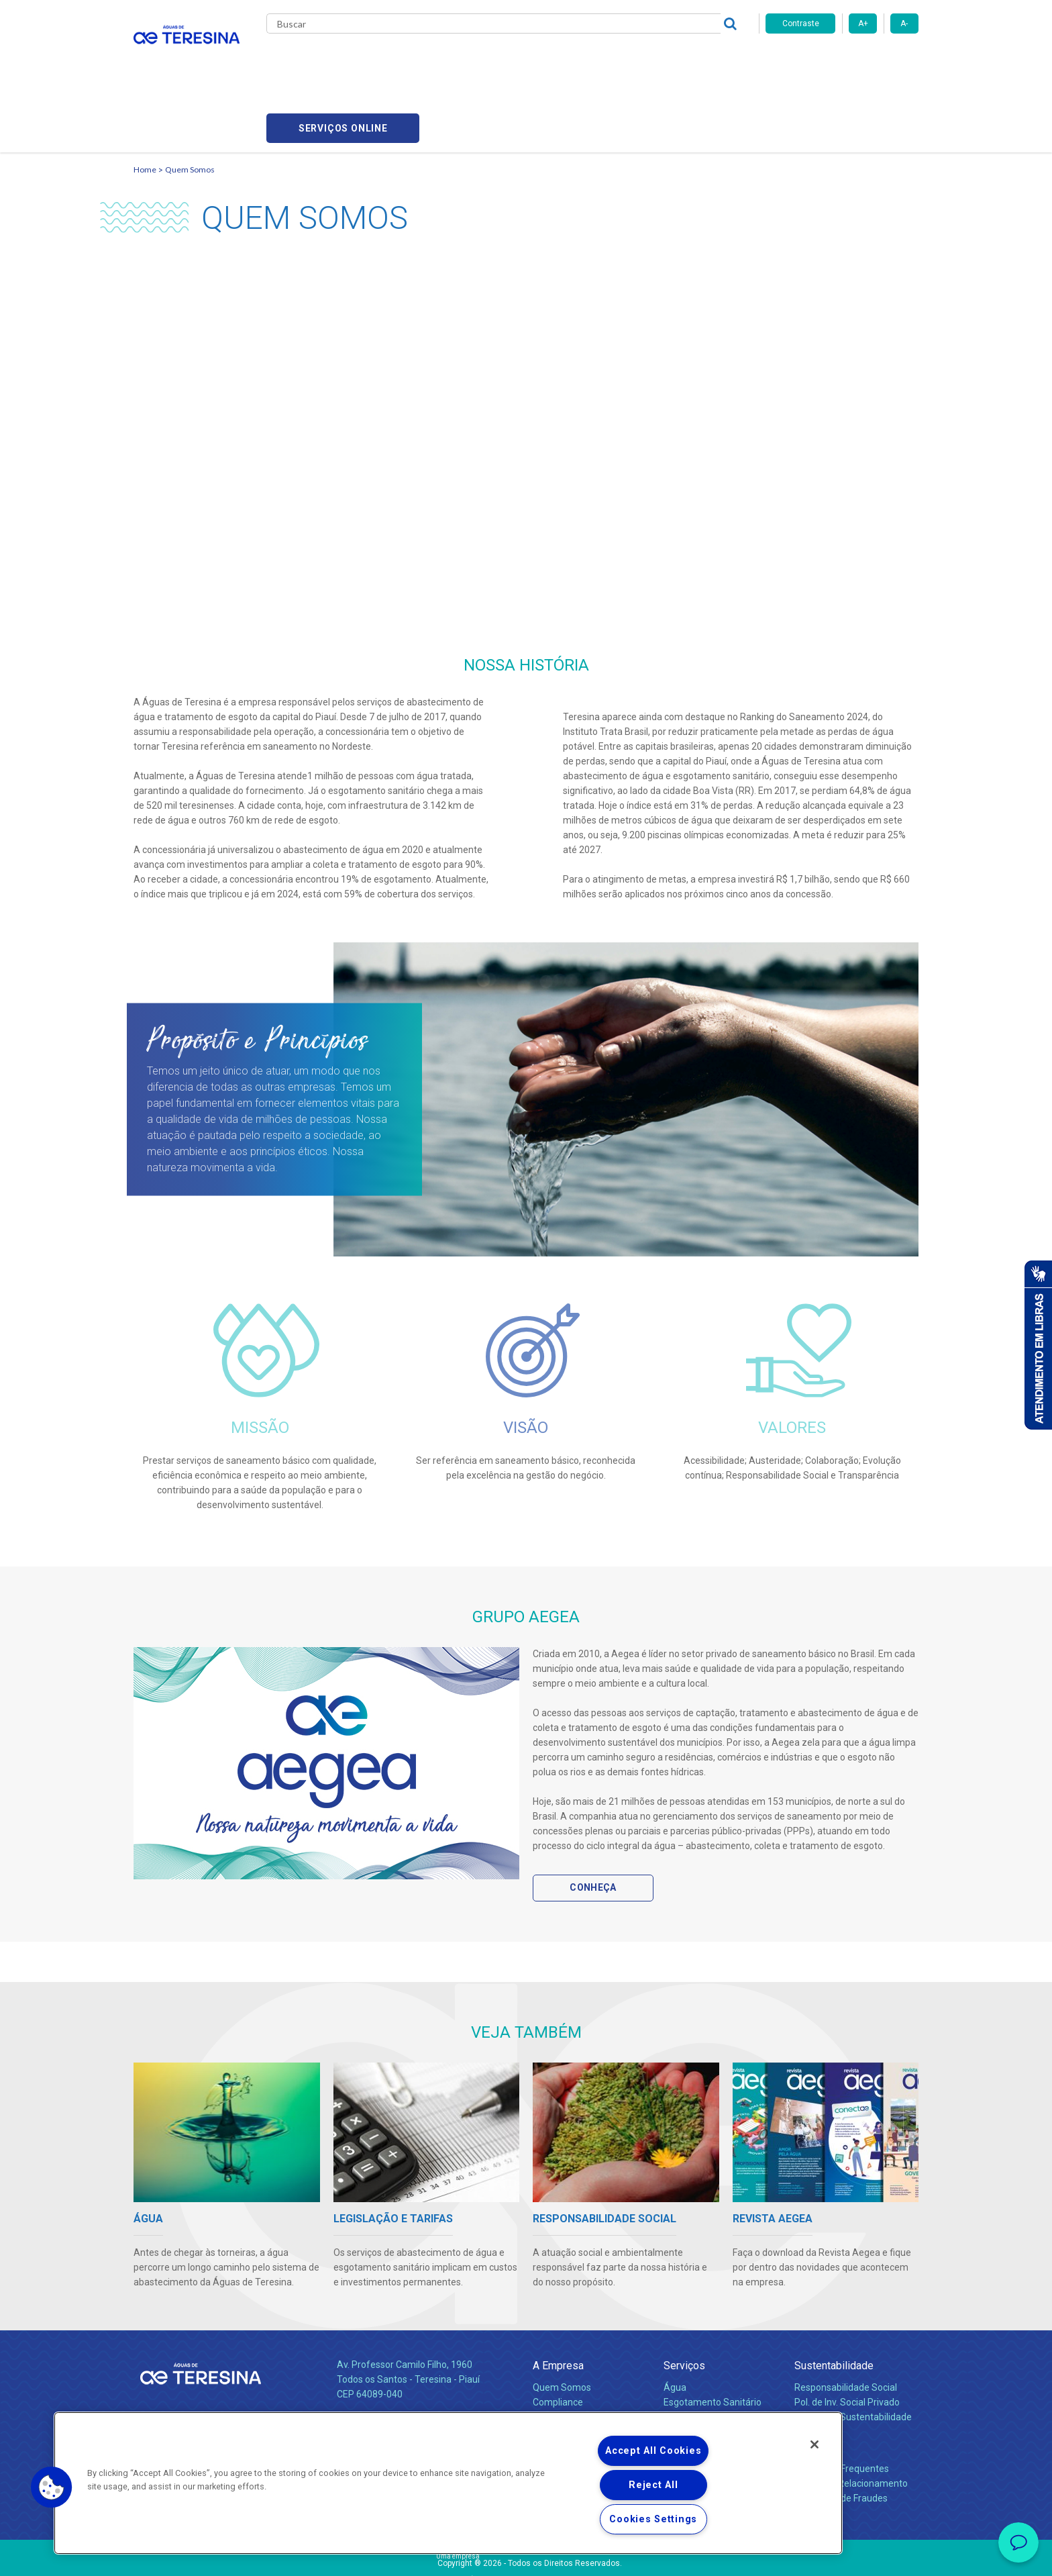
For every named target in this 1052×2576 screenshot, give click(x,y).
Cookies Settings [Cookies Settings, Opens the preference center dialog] (653, 2519)
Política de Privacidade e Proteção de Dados (526, 2555)
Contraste (800, 23)
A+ (863, 23)
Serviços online (842, 60)
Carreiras (579, 60)
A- (904, 23)
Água (675, 2323)
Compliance (558, 2337)
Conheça (593, 1823)
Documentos (691, 2382)
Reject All (653, 2485)
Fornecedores (650, 60)
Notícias (520, 60)
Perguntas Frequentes (841, 2404)
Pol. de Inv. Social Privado (847, 2337)
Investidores (558, 2352)
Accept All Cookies (653, 2451)
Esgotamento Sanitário (712, 2337)
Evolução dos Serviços (710, 2367)
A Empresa (558, 2301)
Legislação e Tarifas (706, 2352)
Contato (812, 2382)
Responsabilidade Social (845, 2323)
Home (145, 104)
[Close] (814, 2444)
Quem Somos (190, 104)
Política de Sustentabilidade (853, 2352)
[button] (51, 2487)
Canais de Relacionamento (851, 2419)
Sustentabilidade (834, 2301)
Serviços (684, 2301)
